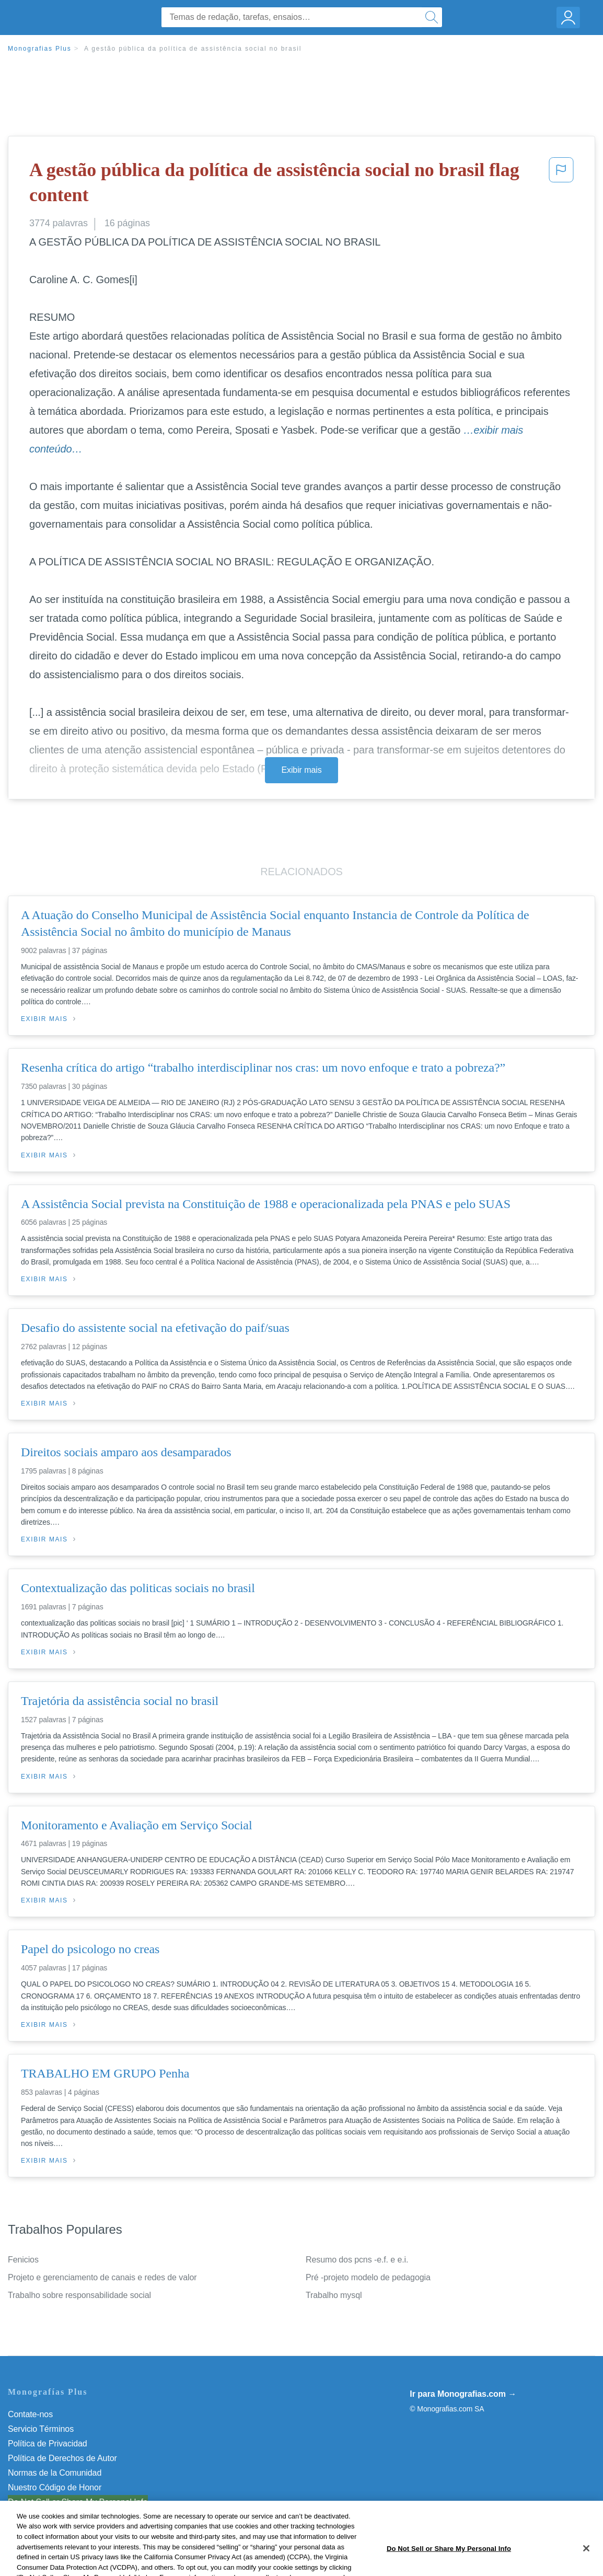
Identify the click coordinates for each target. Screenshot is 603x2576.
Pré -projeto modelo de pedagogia (368, 2277)
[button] (561, 184)
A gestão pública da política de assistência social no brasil (193, 48)
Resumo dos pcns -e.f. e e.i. (357, 2259)
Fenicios (23, 2259)
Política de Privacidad (47, 2443)
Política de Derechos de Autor (62, 2458)
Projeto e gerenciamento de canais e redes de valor (102, 2277)
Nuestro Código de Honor (54, 2487)
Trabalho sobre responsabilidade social (79, 2295)
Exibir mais (301, 769)
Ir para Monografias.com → (463, 2393)
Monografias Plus (40, 48)
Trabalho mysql (334, 2295)
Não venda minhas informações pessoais (83, 2502)
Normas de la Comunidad (54, 2472)
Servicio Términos (41, 2428)
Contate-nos (30, 2414)
